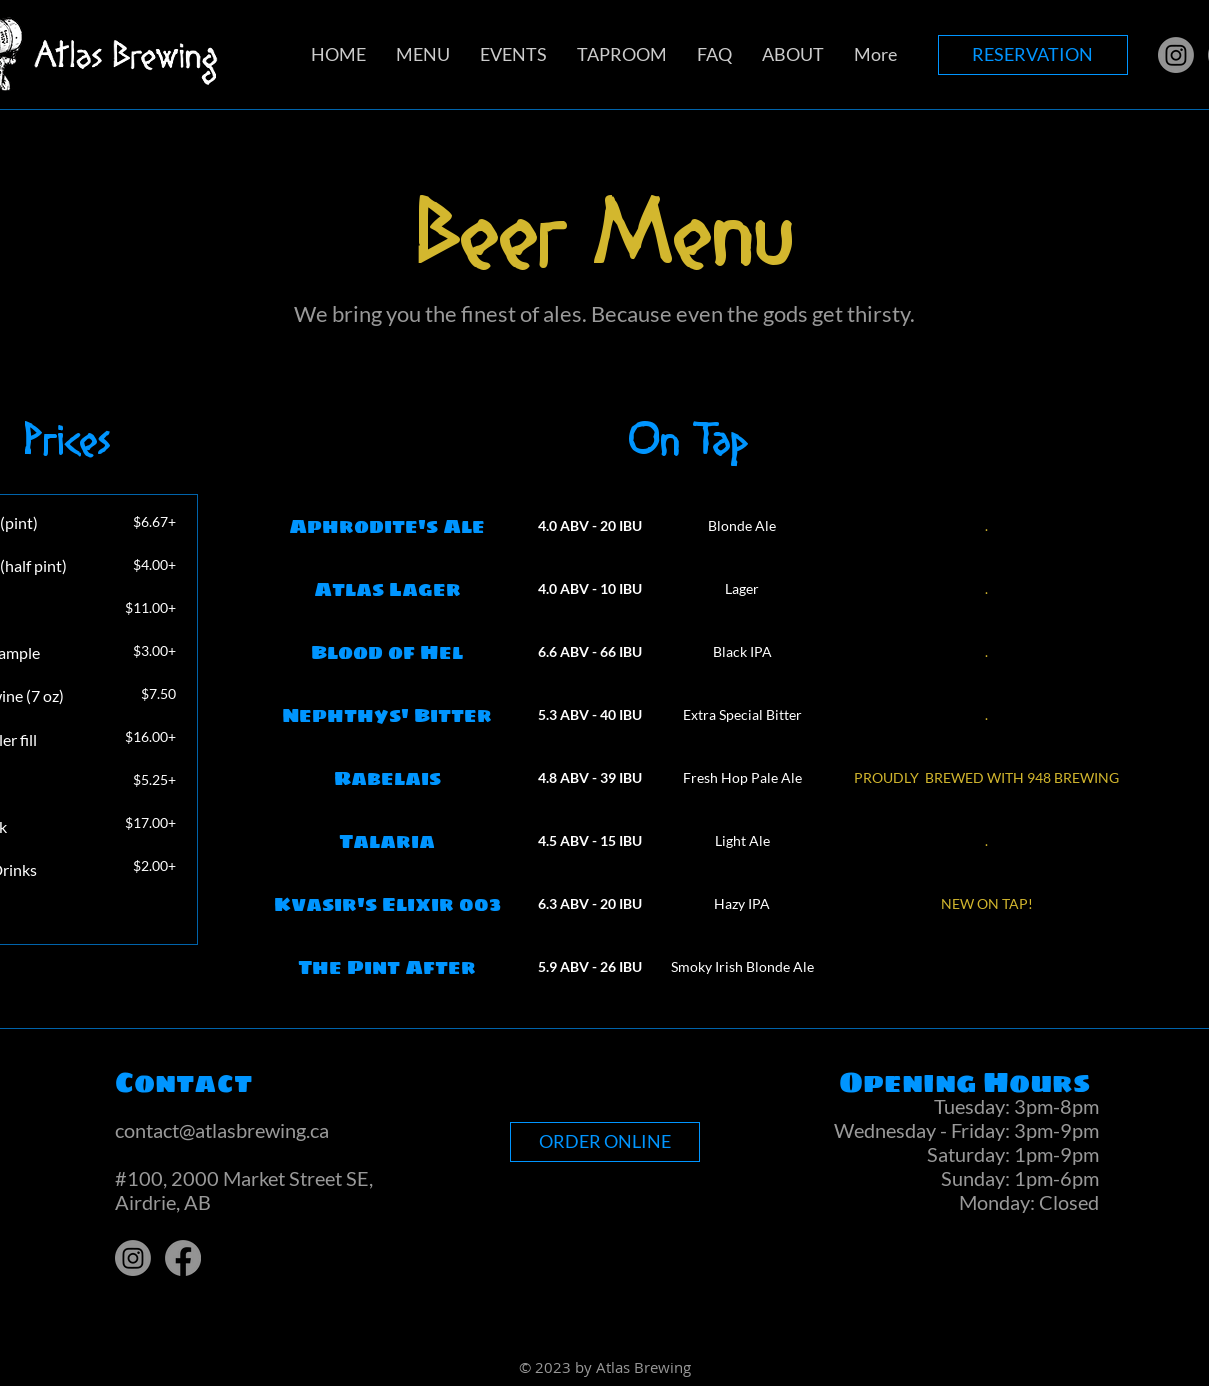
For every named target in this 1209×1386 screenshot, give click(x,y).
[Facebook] (183, 1258)
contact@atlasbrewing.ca (222, 1130)
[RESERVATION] (1033, 55)
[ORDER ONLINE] (605, 1142)
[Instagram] (1176, 55)
